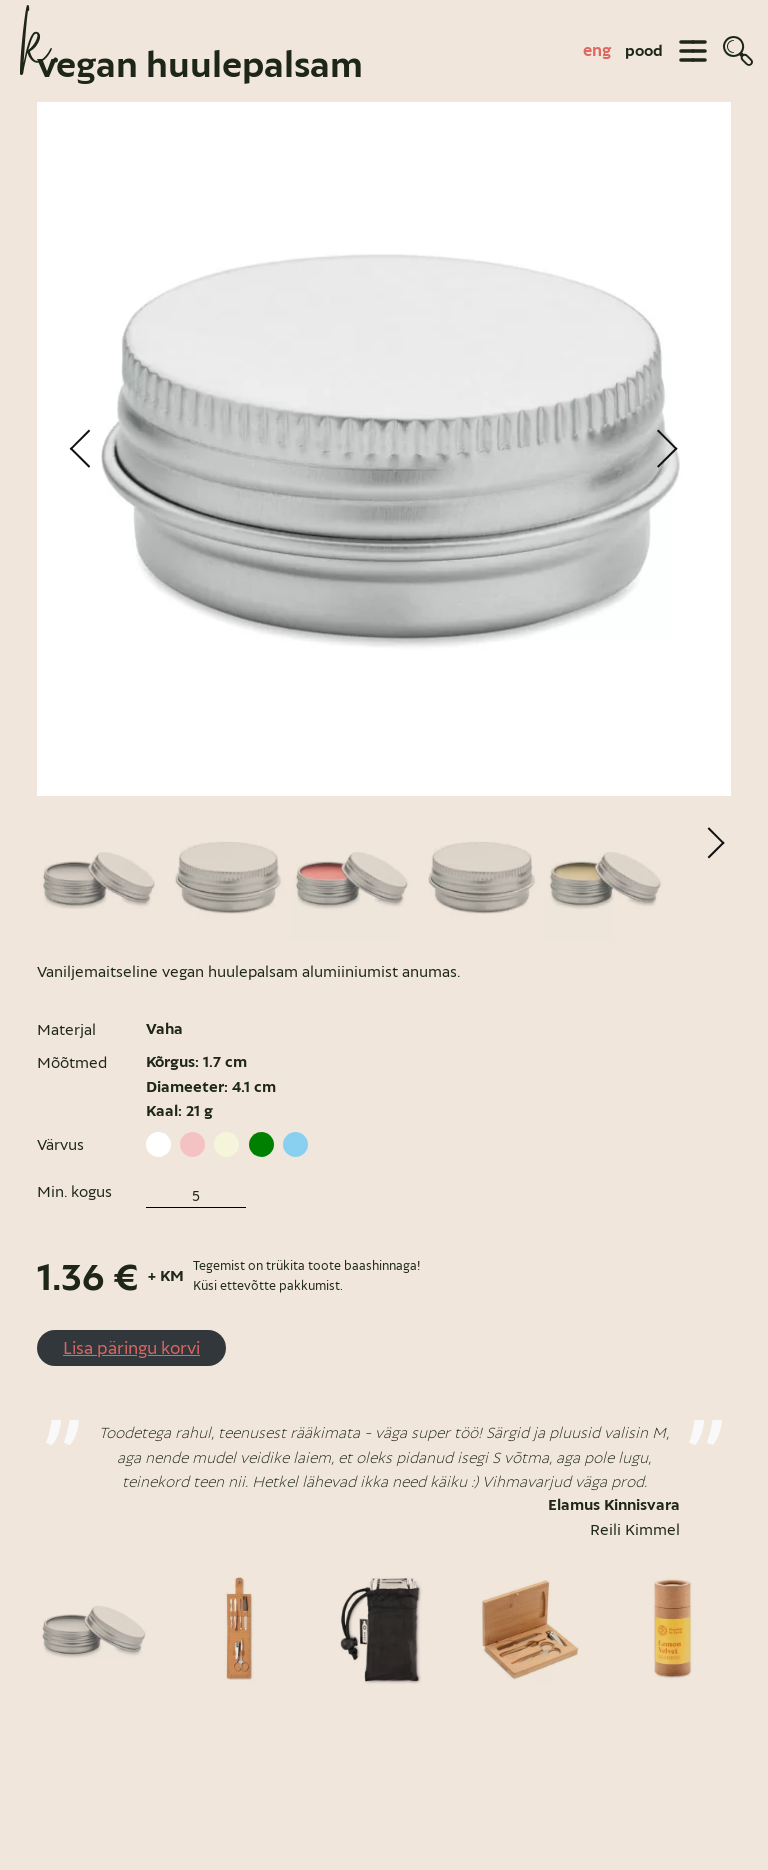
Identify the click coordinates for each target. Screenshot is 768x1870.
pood (644, 51)
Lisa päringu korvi (131, 1381)
